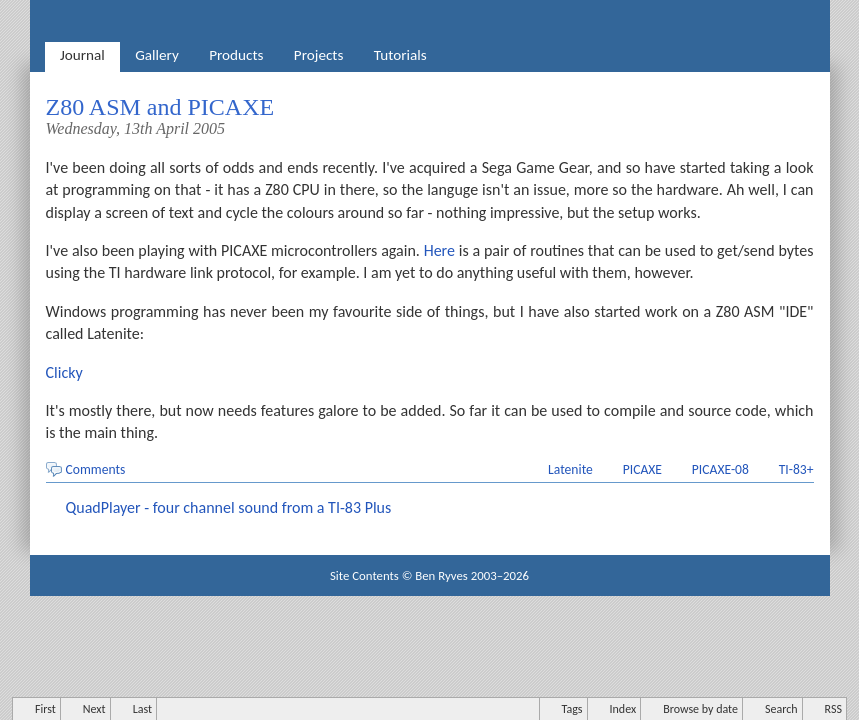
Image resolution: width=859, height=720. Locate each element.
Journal (82, 55)
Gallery (157, 55)
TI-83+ (796, 469)
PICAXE (642, 469)
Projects (319, 55)
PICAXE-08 (720, 469)
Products (236, 55)
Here (439, 250)
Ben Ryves (441, 575)
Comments (96, 469)
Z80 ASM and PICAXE (160, 107)
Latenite (570, 469)
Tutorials (400, 55)
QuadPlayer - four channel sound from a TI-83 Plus (229, 507)
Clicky (64, 372)
